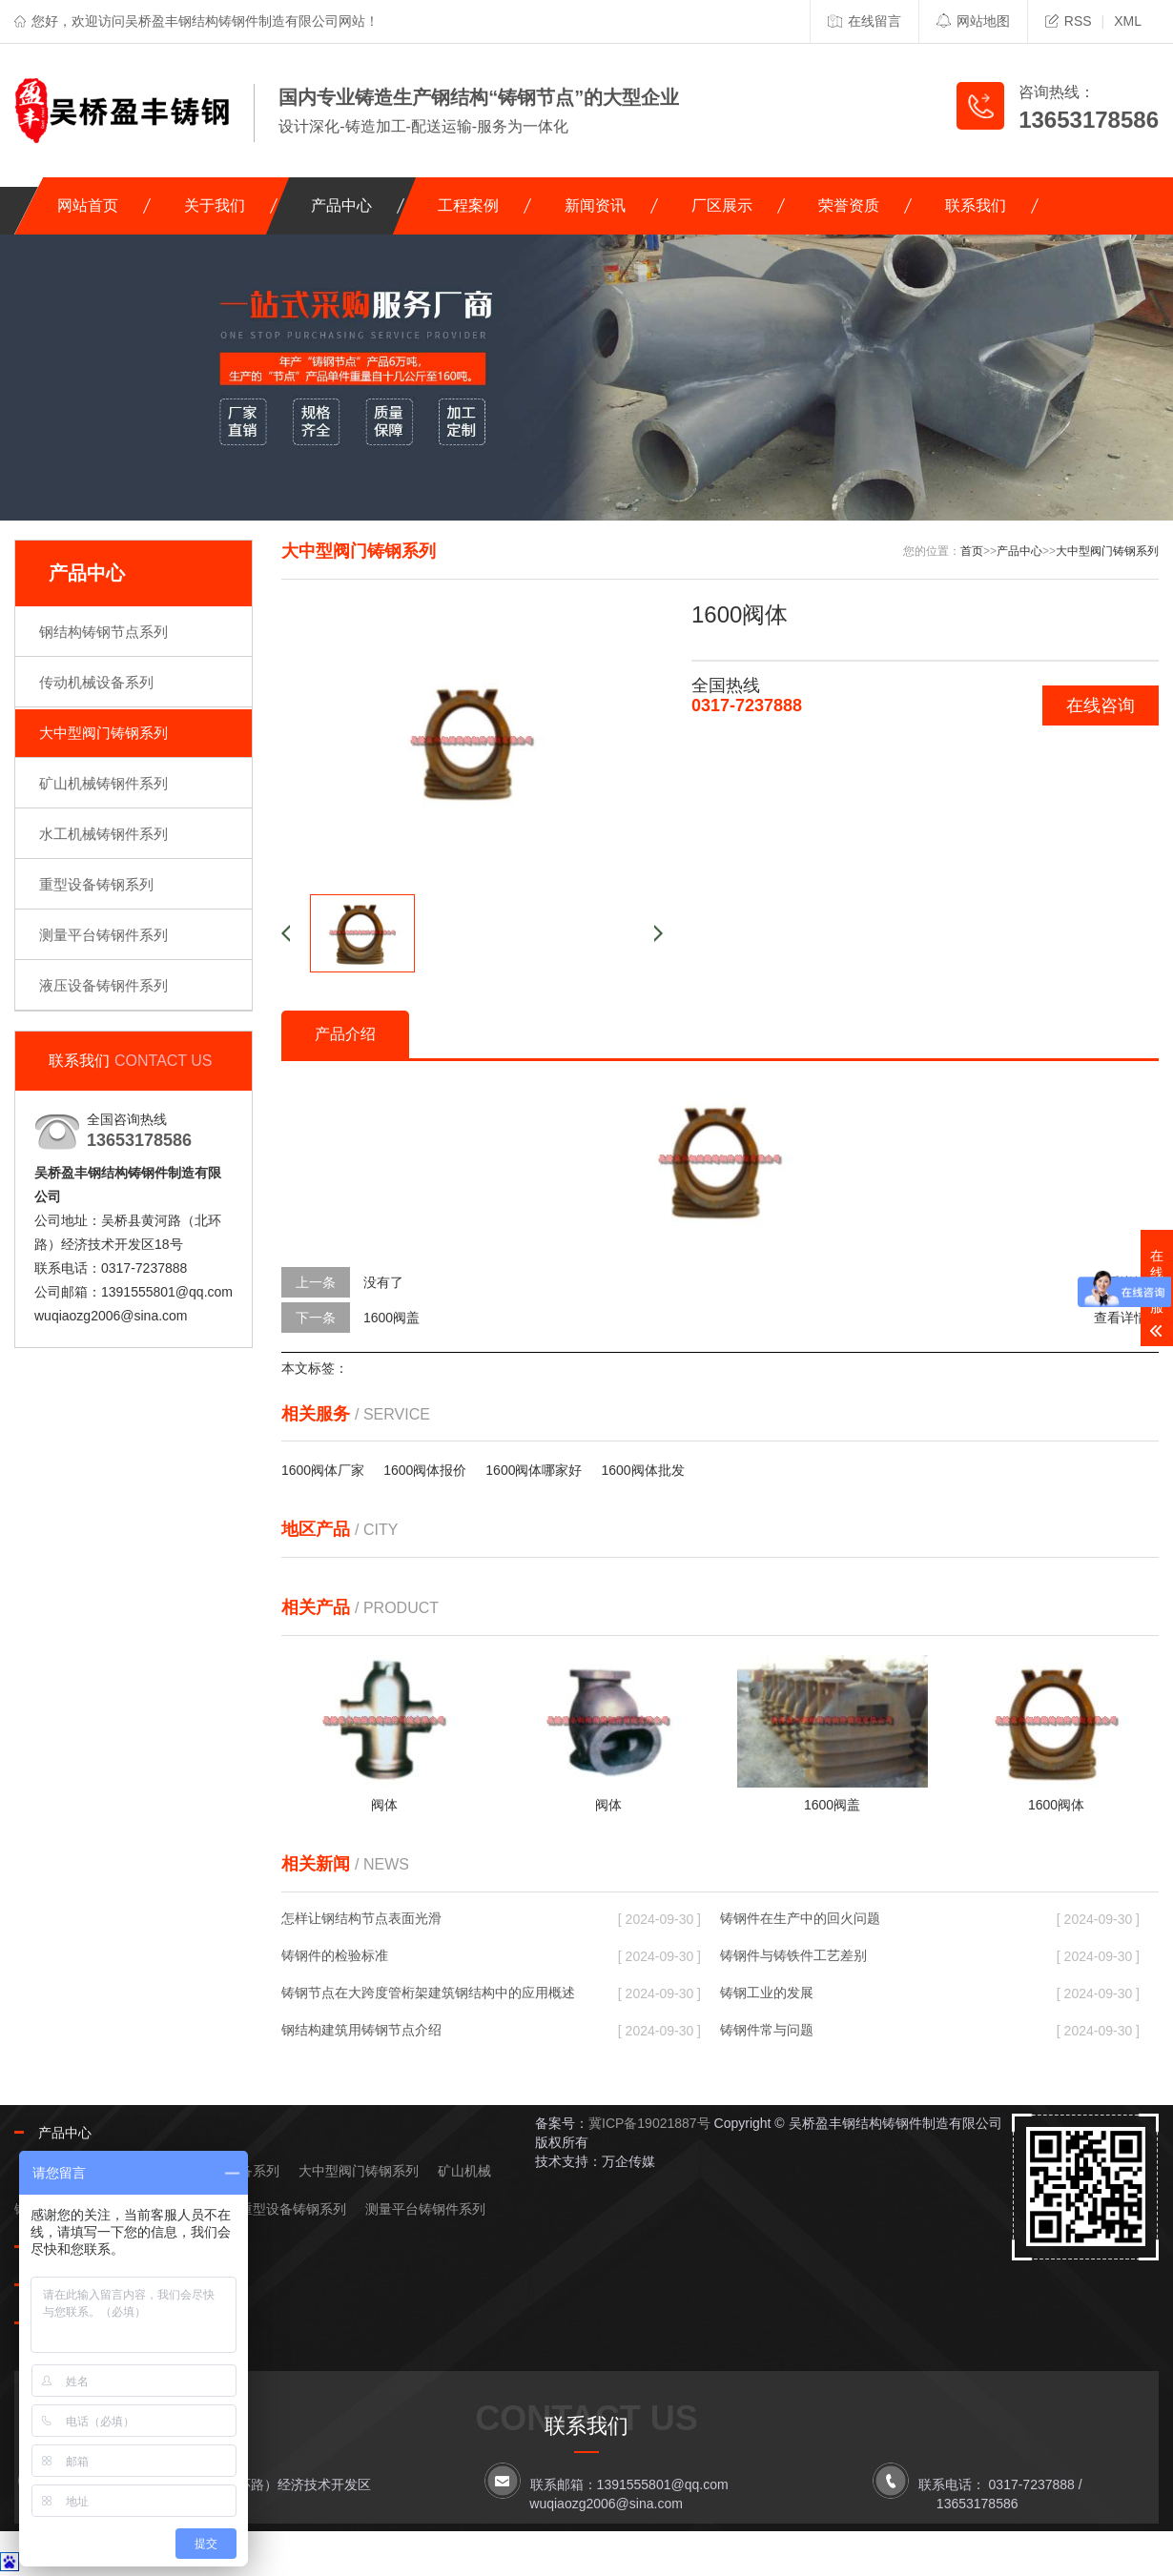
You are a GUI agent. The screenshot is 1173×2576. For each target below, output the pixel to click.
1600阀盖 (391, 1317)
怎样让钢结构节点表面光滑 (361, 1918)
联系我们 (975, 205)
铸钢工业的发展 (766, 1992)
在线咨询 (1100, 705)
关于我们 (214, 205)
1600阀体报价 (424, 1470)
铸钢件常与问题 (766, 2029)
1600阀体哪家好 (533, 1470)
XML (1128, 21)
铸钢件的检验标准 (334, 1955)
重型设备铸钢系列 (96, 884)
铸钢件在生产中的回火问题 (800, 1918)
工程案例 (468, 205)
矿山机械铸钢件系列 (103, 783)
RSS (1068, 21)
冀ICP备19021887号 (649, 2123)
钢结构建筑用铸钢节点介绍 (361, 2029)
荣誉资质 (848, 205)
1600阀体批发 (642, 1470)
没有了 (383, 1282)
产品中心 (341, 205)
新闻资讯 (595, 205)
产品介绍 (345, 1034)
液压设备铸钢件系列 (103, 985)
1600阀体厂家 (322, 1470)
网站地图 (973, 21)
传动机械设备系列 (96, 682)
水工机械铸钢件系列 (103, 834)
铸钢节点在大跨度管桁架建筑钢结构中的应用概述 (428, 1992)
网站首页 (87, 205)
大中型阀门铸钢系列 (103, 733)
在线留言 (864, 21)
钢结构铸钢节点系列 (103, 632)
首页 (971, 551)
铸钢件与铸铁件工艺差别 (793, 1955)
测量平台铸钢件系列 (103, 935)
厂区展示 (721, 205)
